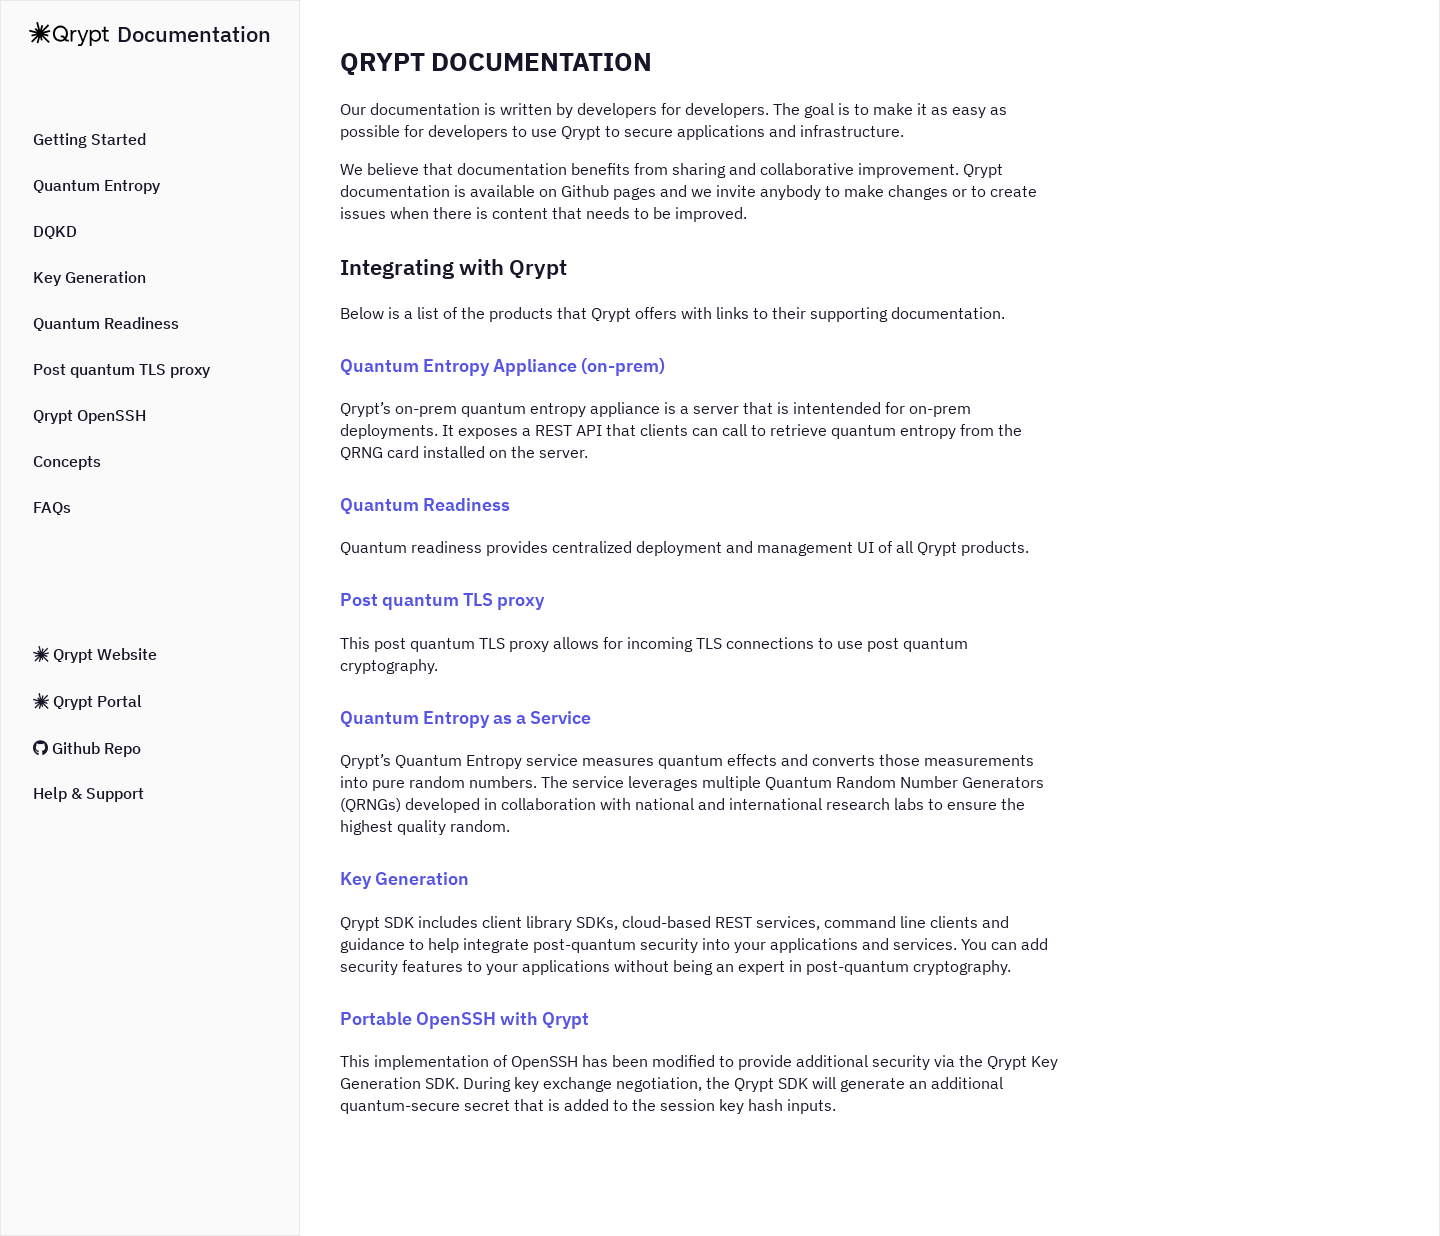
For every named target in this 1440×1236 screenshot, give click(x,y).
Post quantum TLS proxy (121, 369)
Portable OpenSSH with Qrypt (464, 1018)
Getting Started (89, 139)
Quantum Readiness (106, 323)
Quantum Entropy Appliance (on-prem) (502, 365)
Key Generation (89, 277)
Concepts (67, 461)
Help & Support (88, 793)
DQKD (55, 231)
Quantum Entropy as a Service (465, 717)
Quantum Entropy (96, 185)
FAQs (52, 507)
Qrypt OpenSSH (89, 415)
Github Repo (87, 748)
